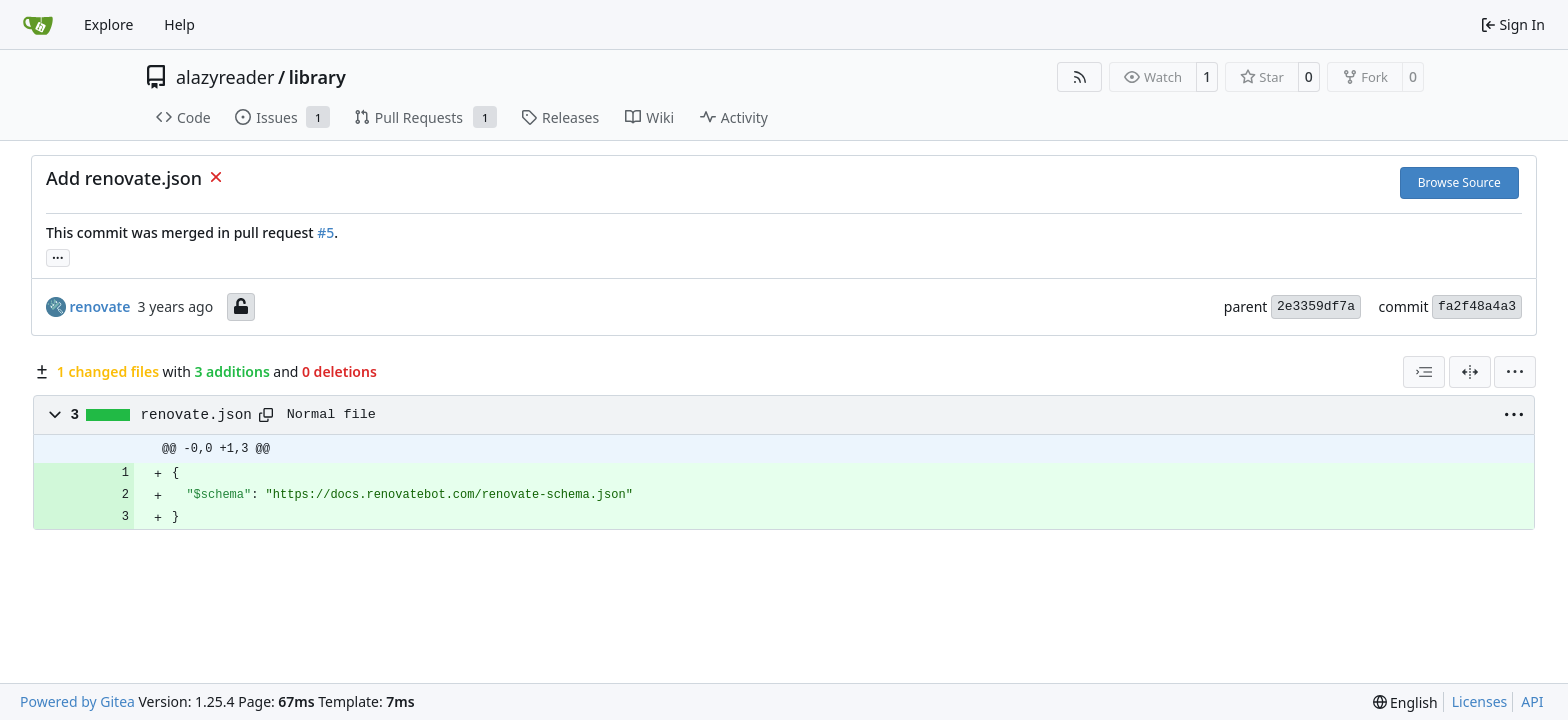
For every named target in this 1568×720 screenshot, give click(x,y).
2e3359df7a (1316, 306)
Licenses (1480, 701)
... (58, 256)
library (317, 77)
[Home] (38, 25)
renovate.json (196, 415)
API (1532, 701)
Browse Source (1459, 182)
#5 (325, 232)
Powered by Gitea (77, 701)
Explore (108, 24)
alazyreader (225, 77)
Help (179, 24)
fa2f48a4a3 (1477, 306)
